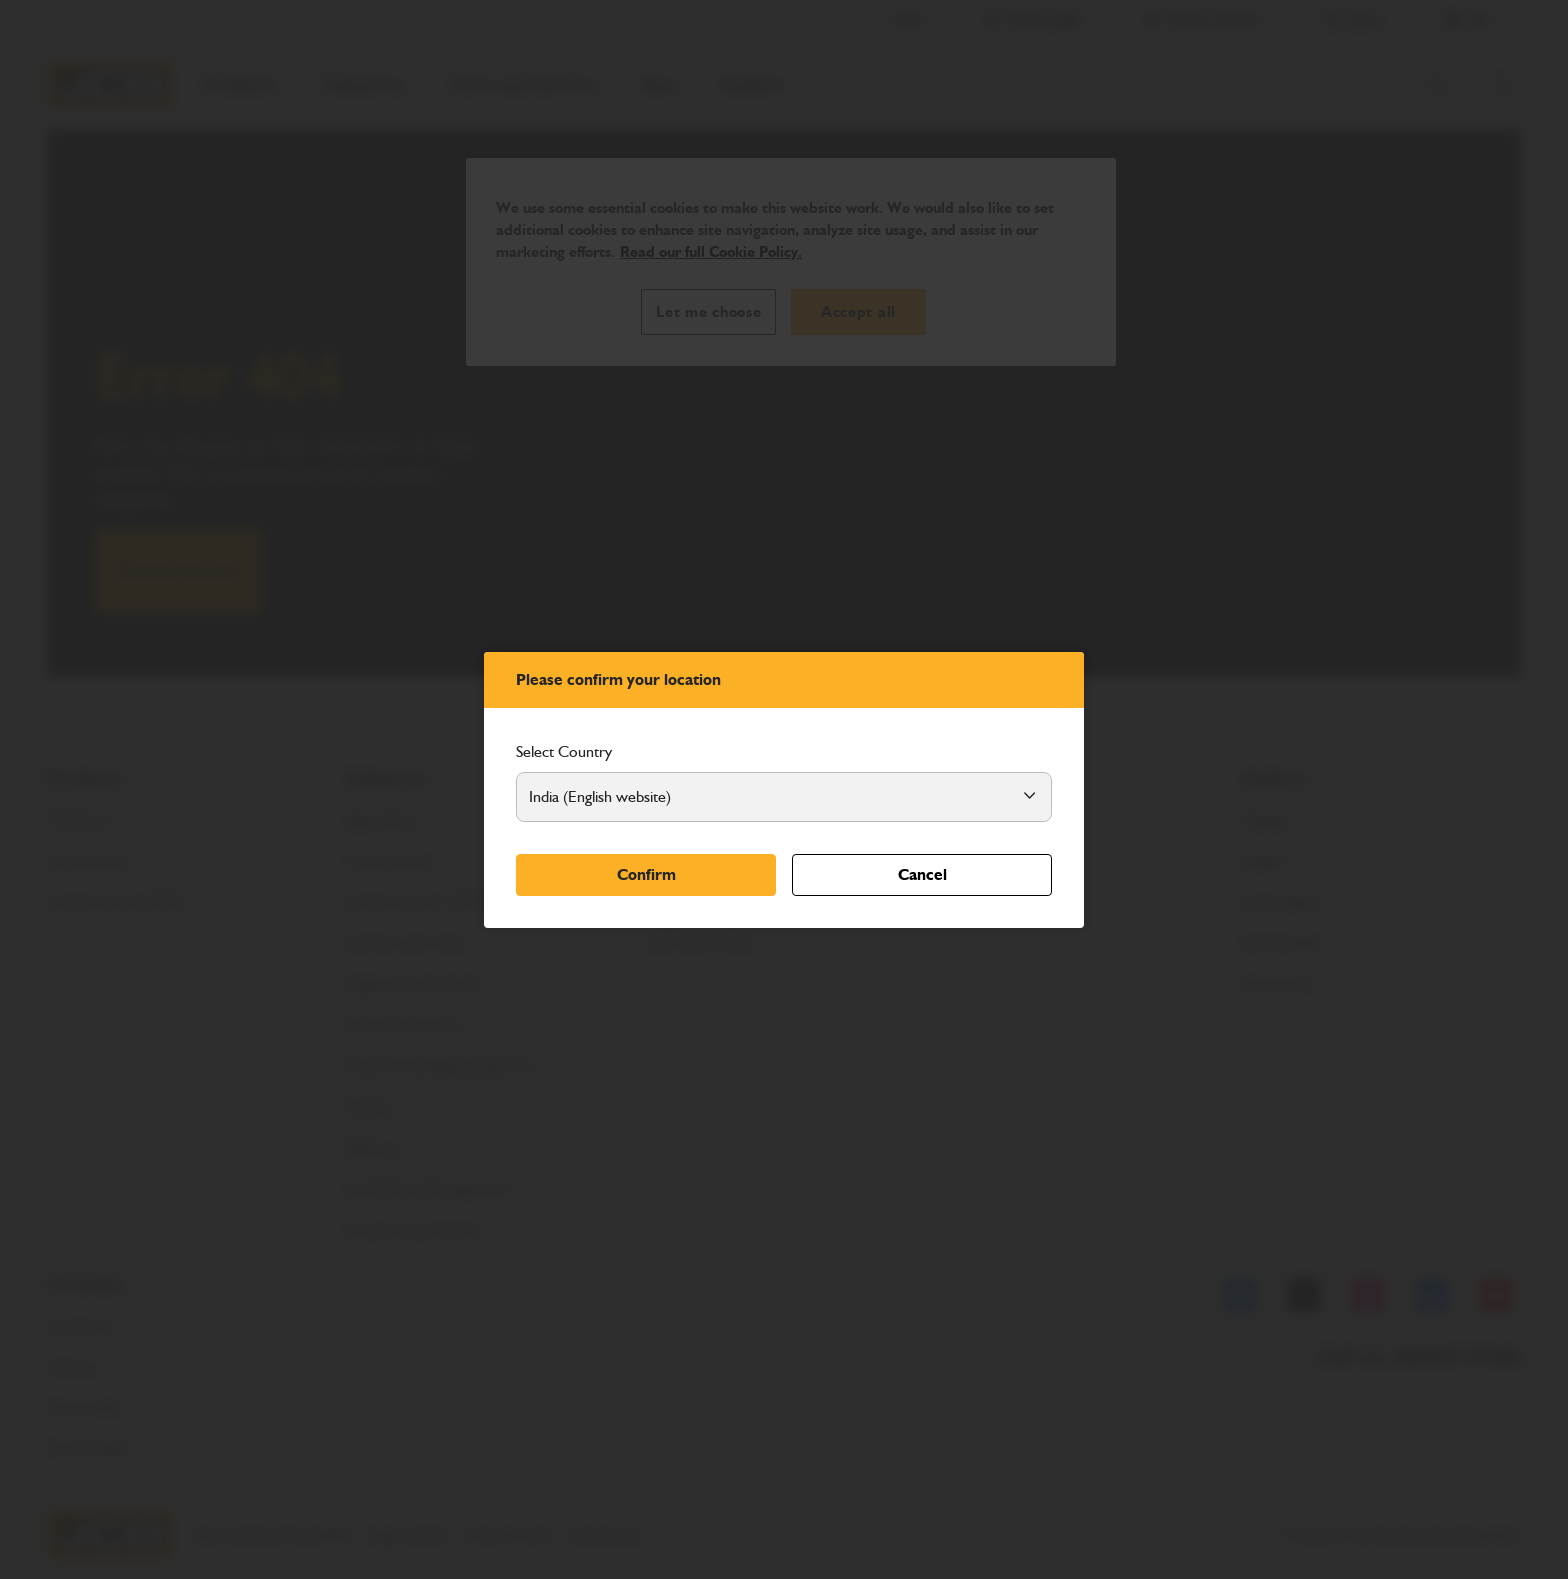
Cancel (922, 874)
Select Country (564, 751)
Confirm (646, 874)
